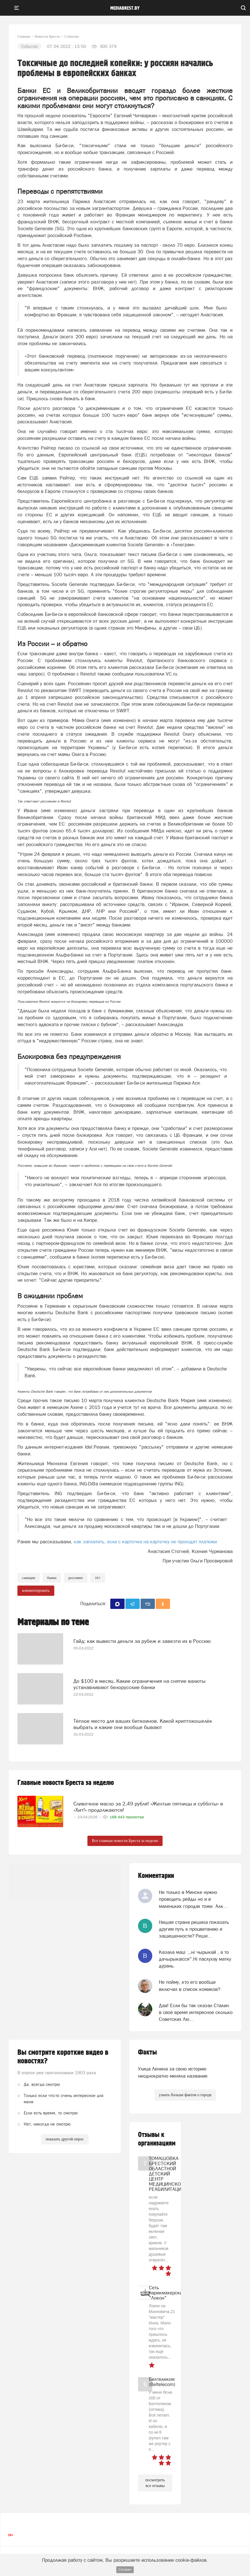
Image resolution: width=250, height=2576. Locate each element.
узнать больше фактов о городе (185, 2095)
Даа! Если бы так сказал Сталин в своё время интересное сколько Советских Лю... (196, 2012)
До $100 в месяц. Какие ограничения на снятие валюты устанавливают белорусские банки (139, 1684)
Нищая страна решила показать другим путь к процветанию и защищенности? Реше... (194, 1929)
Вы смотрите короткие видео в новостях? (62, 2056)
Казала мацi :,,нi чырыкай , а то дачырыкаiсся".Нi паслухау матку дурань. (195, 1959)
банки (52, 1578)
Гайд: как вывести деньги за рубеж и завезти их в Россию (142, 1641)
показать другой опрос (65, 2139)
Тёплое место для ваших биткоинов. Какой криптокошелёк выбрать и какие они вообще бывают (142, 1724)
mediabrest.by (125, 8)
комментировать (36, 1590)
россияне (75, 1578)
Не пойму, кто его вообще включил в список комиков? (189, 1985)
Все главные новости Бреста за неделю (125, 1841)
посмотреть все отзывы (155, 2483)
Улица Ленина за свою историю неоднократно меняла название (172, 2072)
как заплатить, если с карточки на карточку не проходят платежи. (146, 1541)
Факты (147, 2052)
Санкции (28, 1578)
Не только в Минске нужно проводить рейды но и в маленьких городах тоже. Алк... (193, 1899)
